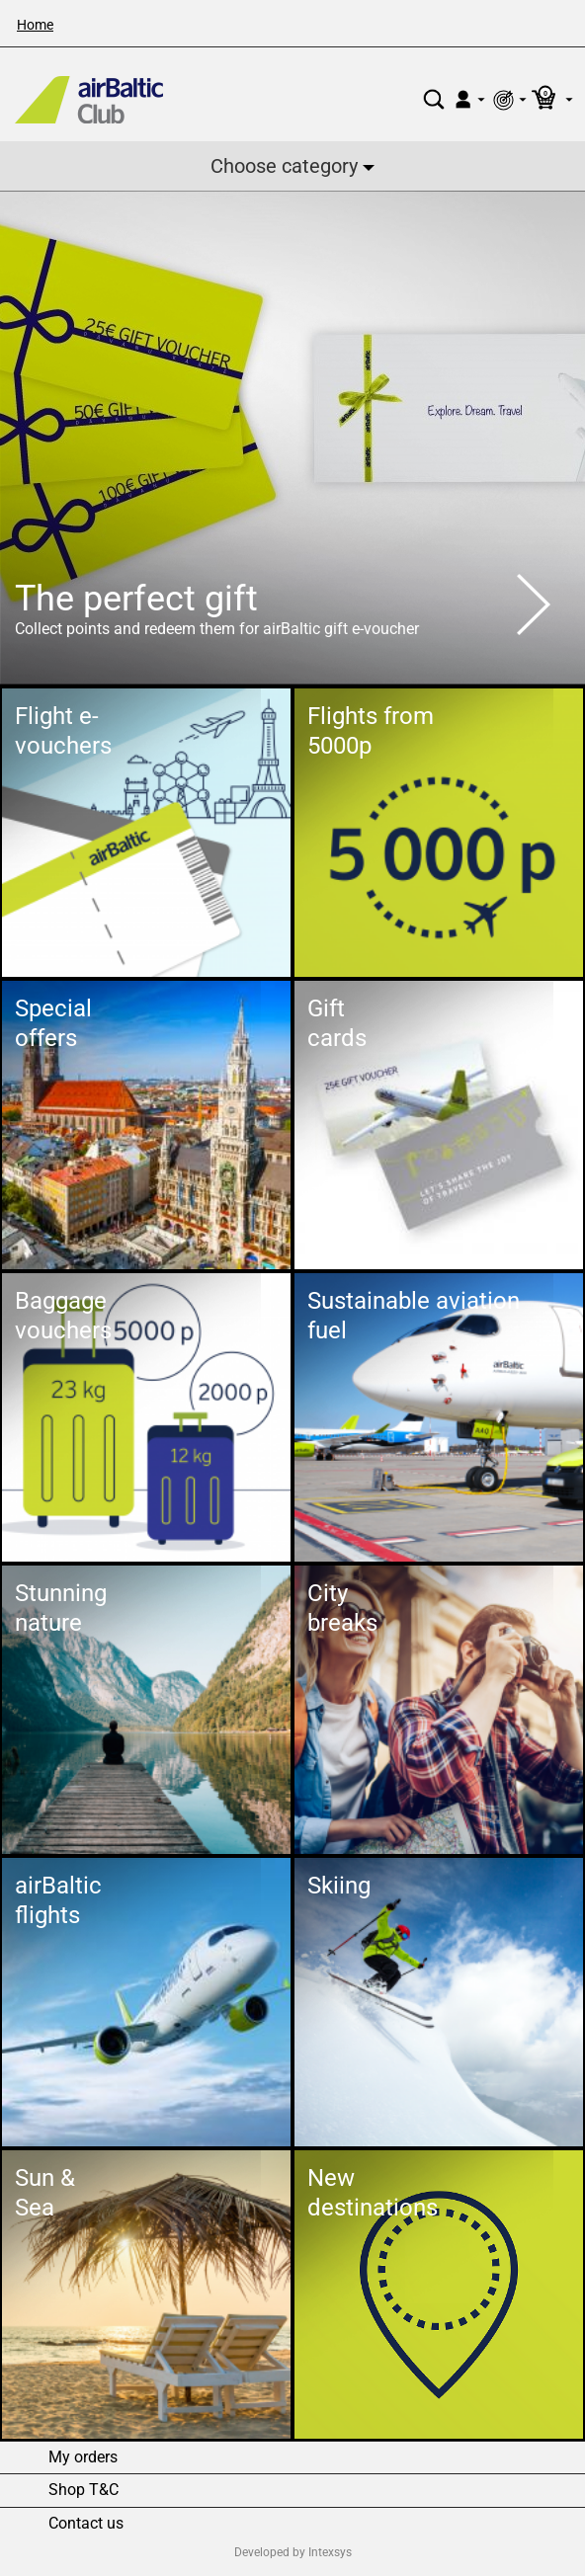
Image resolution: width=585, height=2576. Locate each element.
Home (35, 25)
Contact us (86, 2524)
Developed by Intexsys (293, 2552)
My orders (83, 2457)
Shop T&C (83, 2490)
